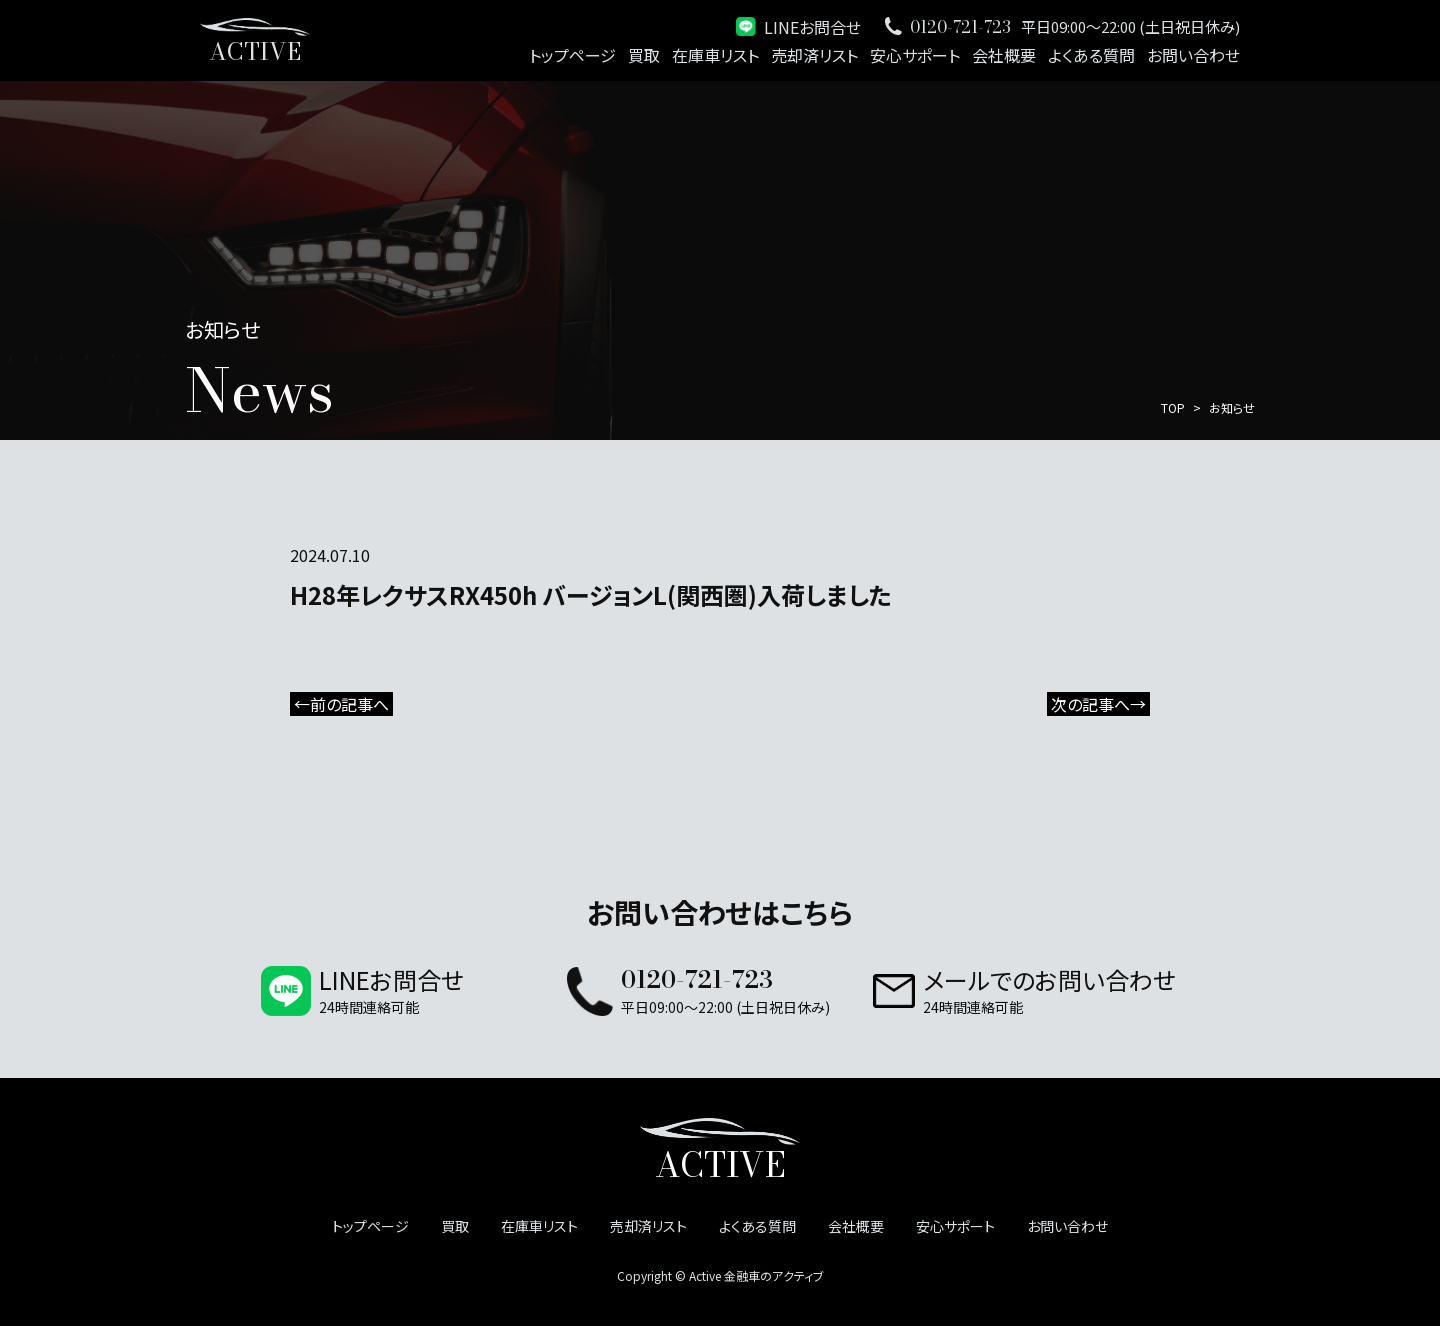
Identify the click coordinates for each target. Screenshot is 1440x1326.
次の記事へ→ (1098, 704)
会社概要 (1004, 55)
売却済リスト (814, 55)
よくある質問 (1091, 55)
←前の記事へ (341, 704)
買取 (644, 55)
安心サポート (915, 55)
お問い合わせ (1193, 55)
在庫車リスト (715, 55)
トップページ (572, 55)
